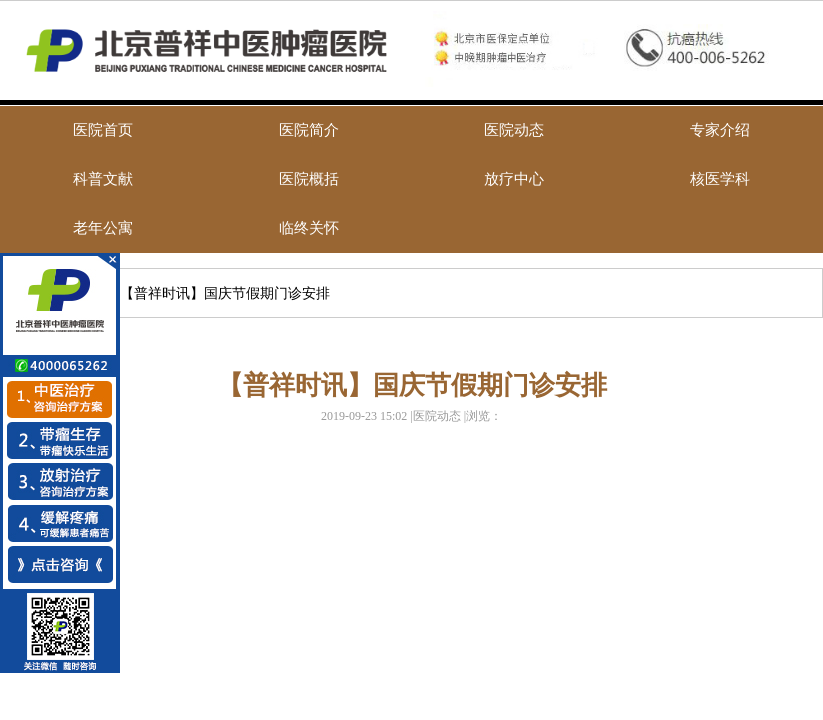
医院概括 (309, 179)
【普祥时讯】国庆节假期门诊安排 (225, 293)
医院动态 (514, 130)
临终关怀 (309, 228)
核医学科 (720, 179)
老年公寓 (103, 228)
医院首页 (103, 130)
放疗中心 (514, 179)
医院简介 (309, 130)
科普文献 (103, 179)
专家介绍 (720, 130)
